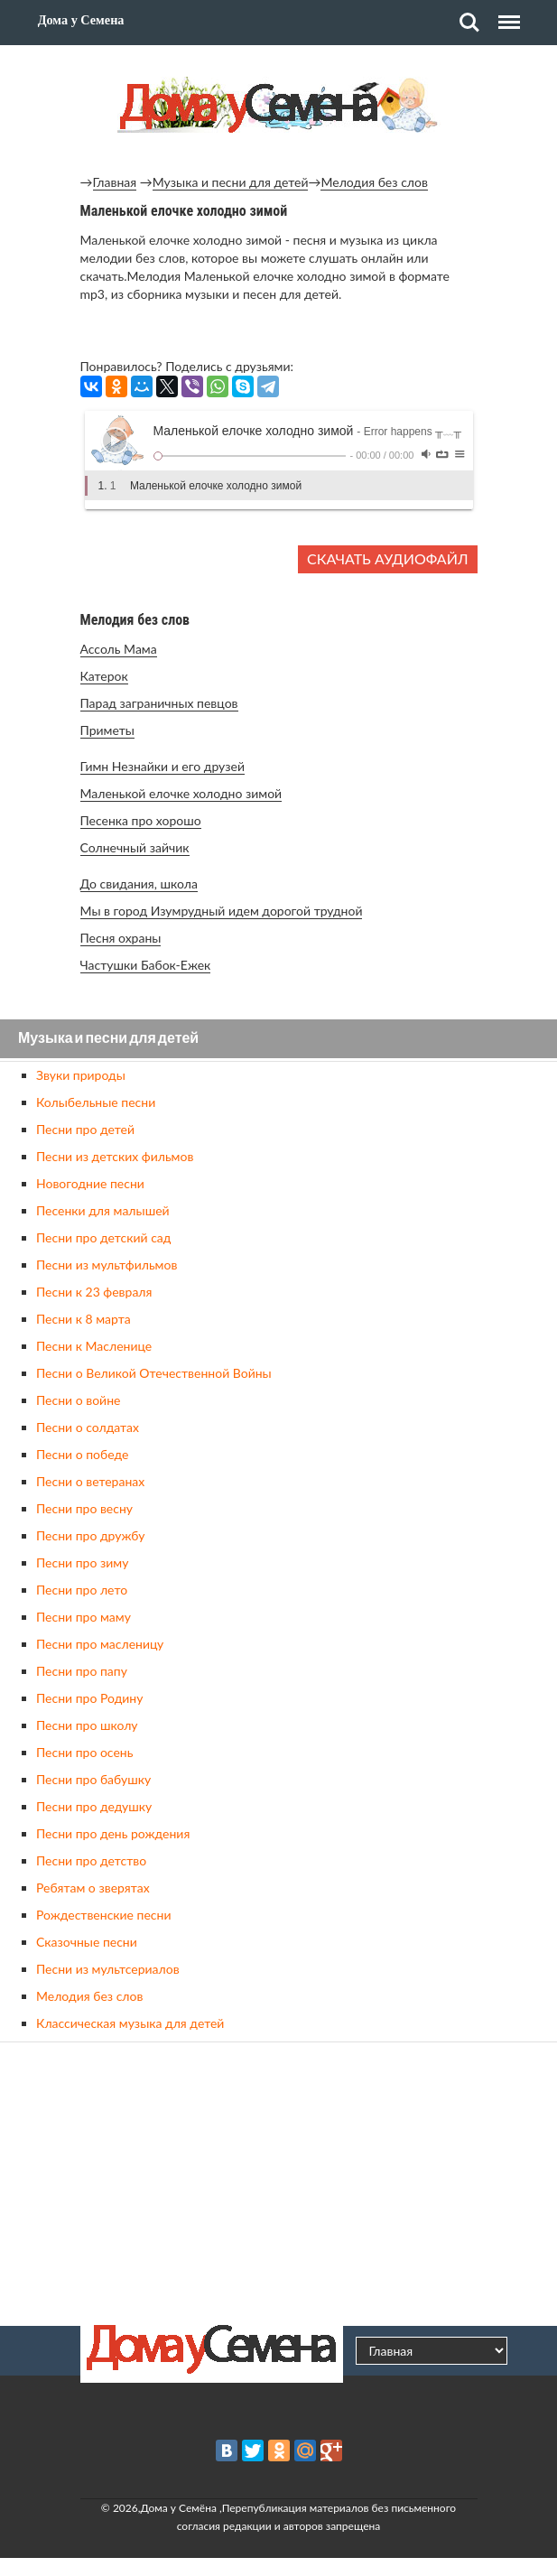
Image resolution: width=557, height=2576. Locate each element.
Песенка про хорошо (140, 820)
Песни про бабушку (93, 1779)
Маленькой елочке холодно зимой (181, 793)
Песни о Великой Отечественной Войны (154, 1373)
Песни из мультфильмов (106, 1264)
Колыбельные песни (95, 1102)
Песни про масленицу (99, 1643)
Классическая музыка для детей (130, 2023)
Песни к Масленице (94, 1345)
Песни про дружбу (90, 1535)
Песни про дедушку (94, 1806)
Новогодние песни (90, 1183)
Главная (115, 182)
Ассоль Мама (118, 648)
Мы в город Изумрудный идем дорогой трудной (221, 910)
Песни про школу (87, 1725)
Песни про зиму (82, 1562)
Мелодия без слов (373, 182)
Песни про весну (84, 1508)
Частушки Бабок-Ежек (145, 964)
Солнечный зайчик (135, 847)
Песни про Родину (89, 1698)
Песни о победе (82, 1454)
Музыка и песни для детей (231, 182)
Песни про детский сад (103, 1237)
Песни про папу (81, 1671)
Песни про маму (83, 1616)
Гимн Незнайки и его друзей (162, 766)
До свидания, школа (139, 883)
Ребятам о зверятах (93, 1887)
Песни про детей (85, 1129)
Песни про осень (84, 1752)
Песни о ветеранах (90, 1481)
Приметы (107, 730)
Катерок (104, 676)
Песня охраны (121, 937)
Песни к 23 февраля (94, 1291)
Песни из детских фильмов (114, 1156)
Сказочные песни (86, 1941)
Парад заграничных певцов (159, 703)
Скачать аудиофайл (387, 558)
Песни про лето (81, 1589)
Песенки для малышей (103, 1210)
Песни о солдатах (87, 1427)
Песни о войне (78, 1400)
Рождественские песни (104, 1914)
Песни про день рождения (113, 1833)
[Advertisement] (279, 2181)
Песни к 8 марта (83, 1318)
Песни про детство (91, 1860)
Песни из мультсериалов (108, 1968)
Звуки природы (80, 1075)
